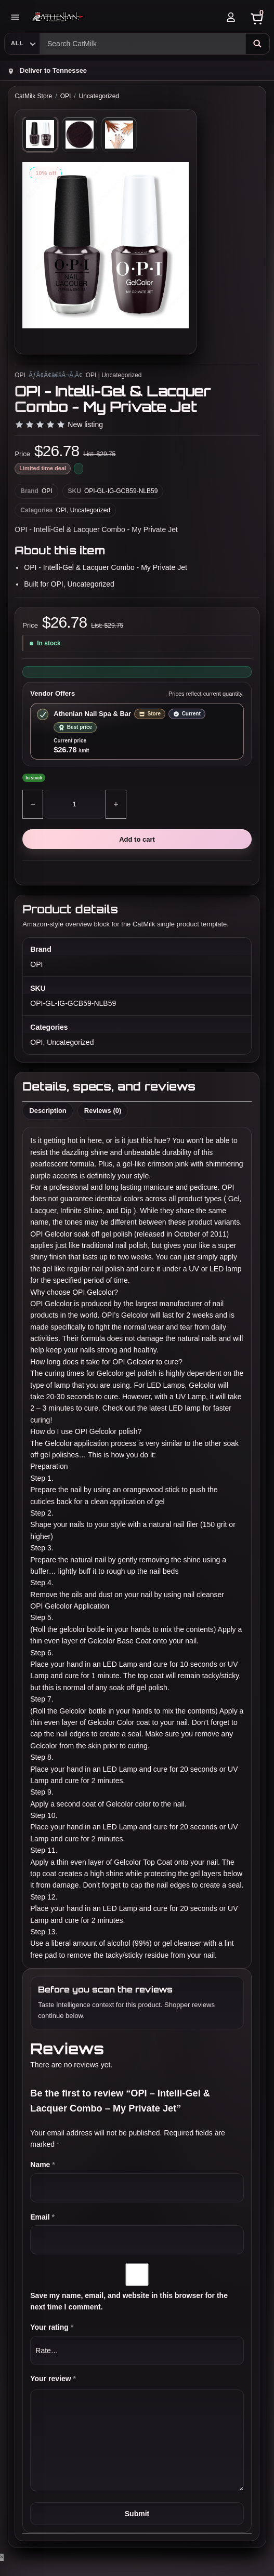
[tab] (40, 134)
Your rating (51, 2327)
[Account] (231, 17)
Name (42, 2164)
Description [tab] (48, 1110)
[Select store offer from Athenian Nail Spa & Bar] (136, 731)
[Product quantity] (74, 804)
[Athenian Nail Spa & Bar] (123, 17)
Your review (53, 2378)
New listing (85, 424)
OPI (65, 96)
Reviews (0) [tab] (103, 1110)
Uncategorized (99, 96)
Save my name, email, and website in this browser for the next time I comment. (129, 2301)
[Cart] (257, 17)
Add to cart (137, 839)
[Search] (257, 43)
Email (42, 2217)
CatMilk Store (33, 96)
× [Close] (2, 2557)
